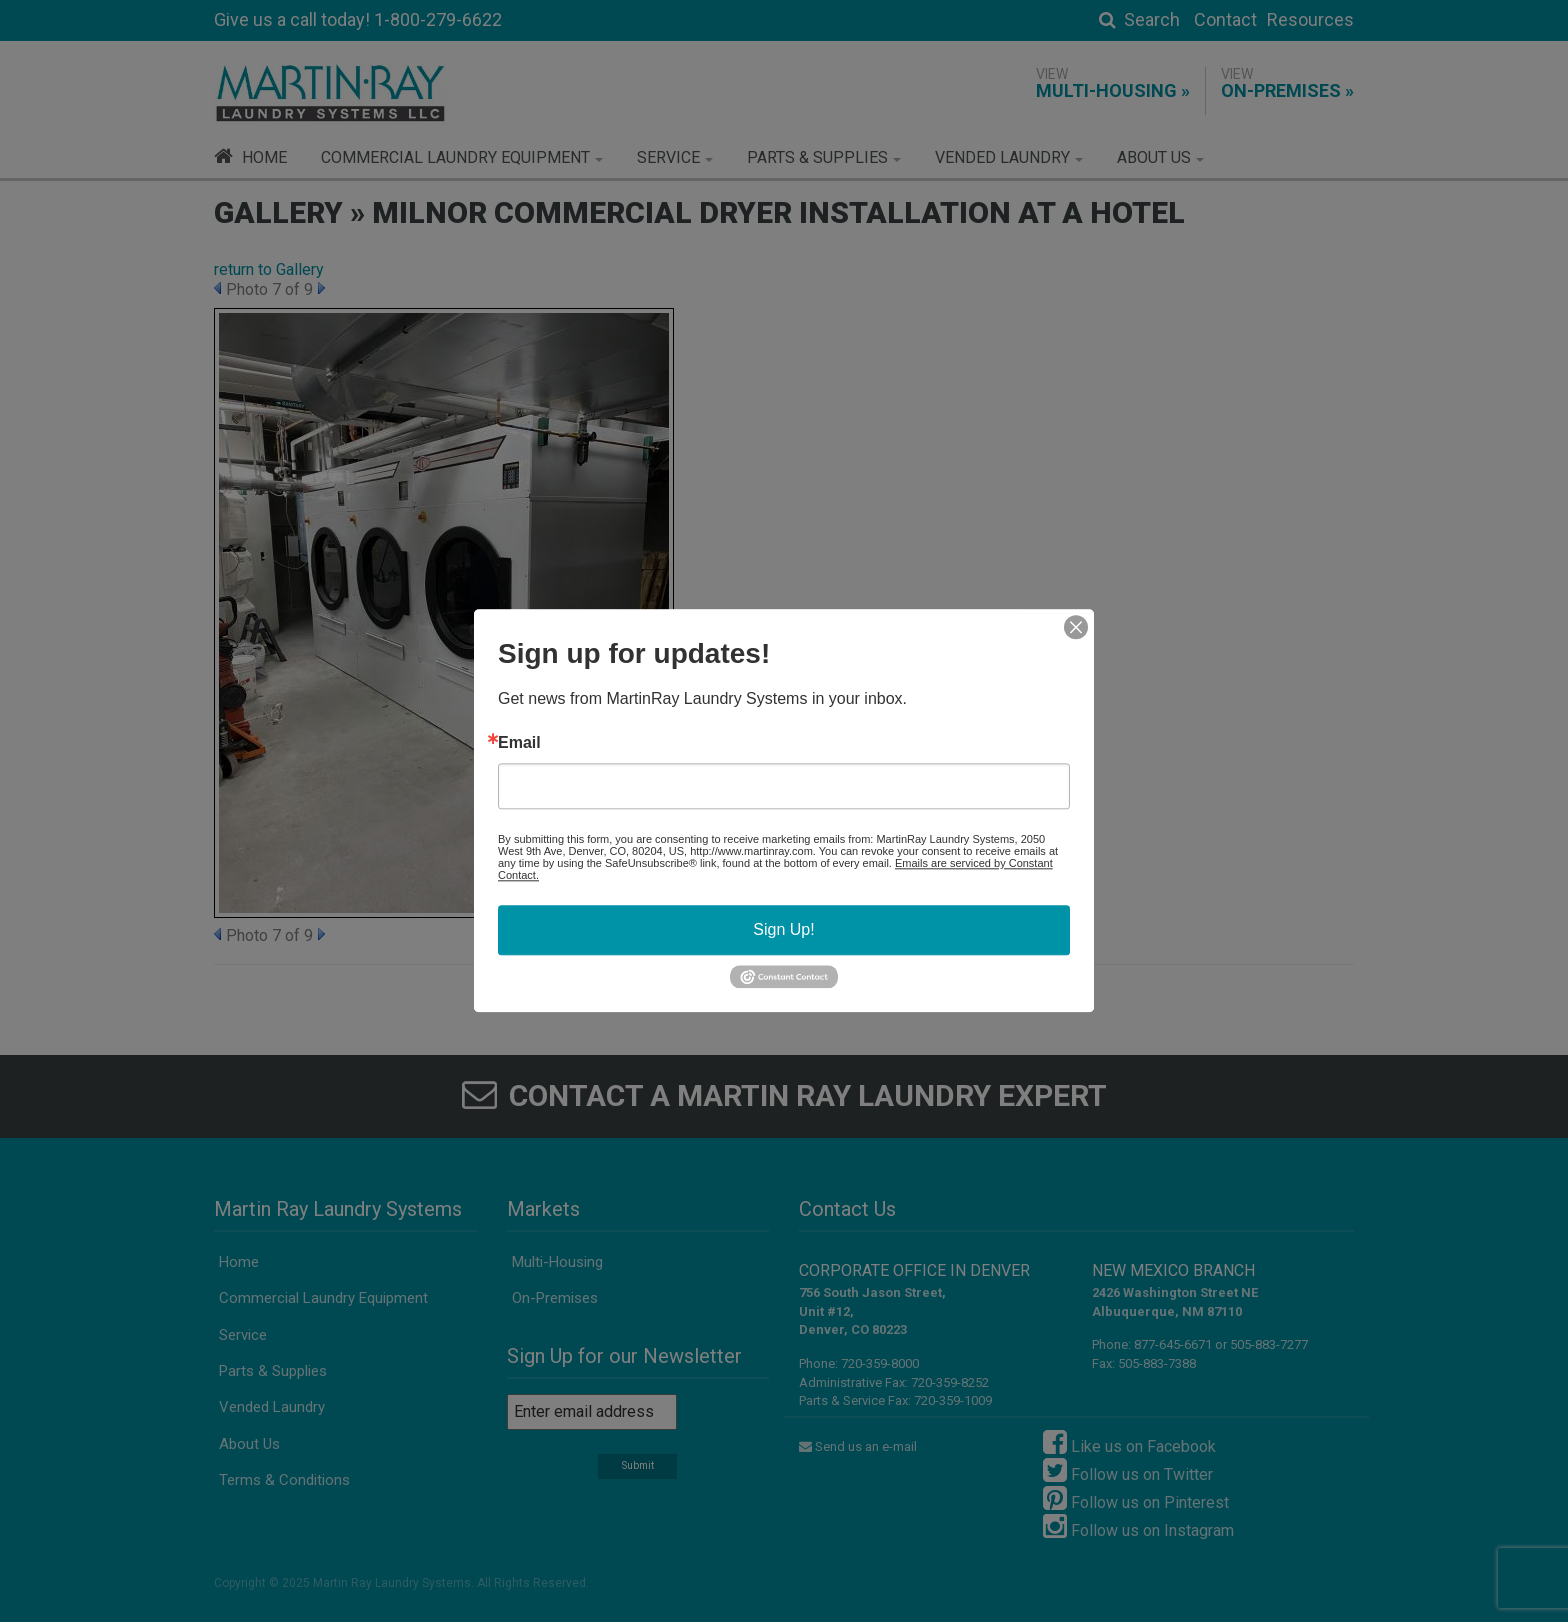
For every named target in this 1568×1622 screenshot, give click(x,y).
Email (519, 743)
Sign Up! (783, 929)
